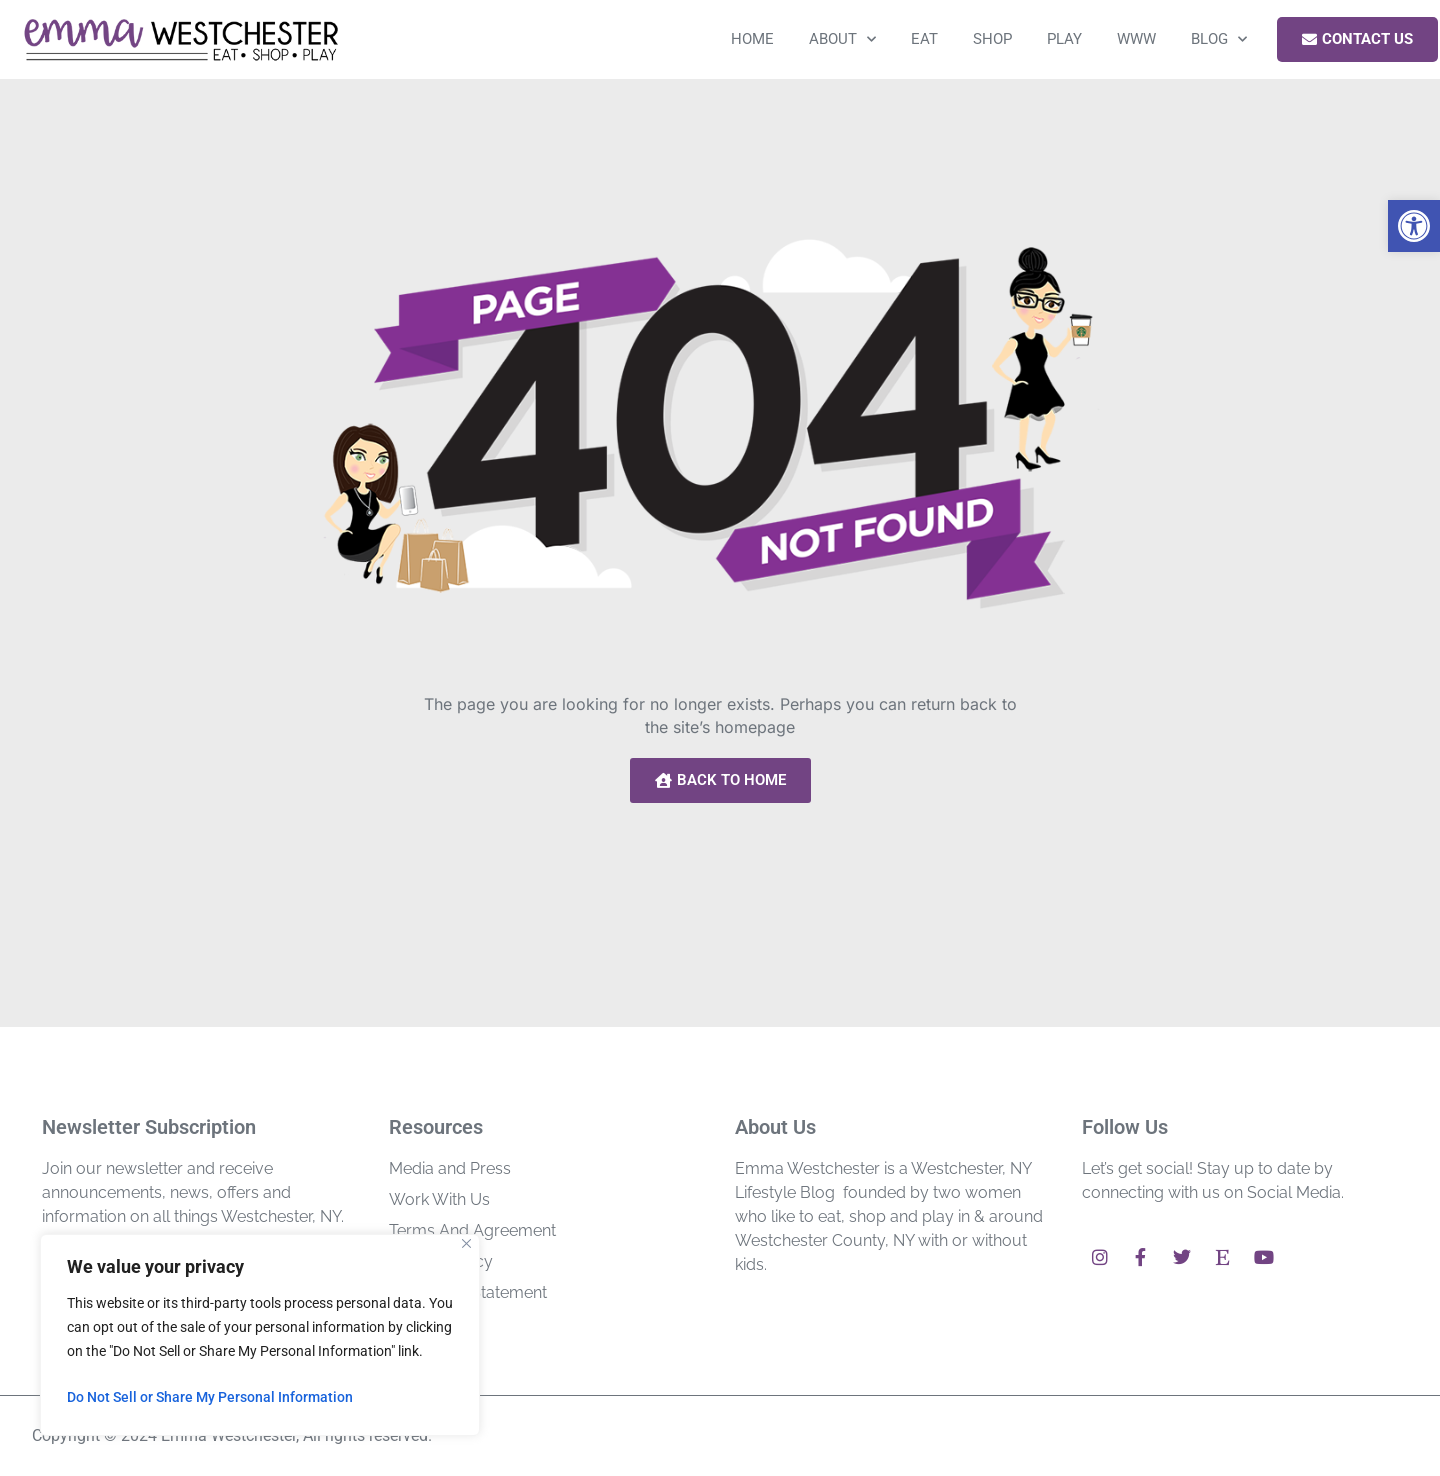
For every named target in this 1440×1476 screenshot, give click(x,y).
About (842, 39)
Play (1064, 39)
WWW (1136, 39)
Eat (924, 39)
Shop (992, 39)
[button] (1414, 226)
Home (752, 39)
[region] (260, 1335)
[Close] (466, 1243)
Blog (1219, 39)
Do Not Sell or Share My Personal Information (210, 1397)
